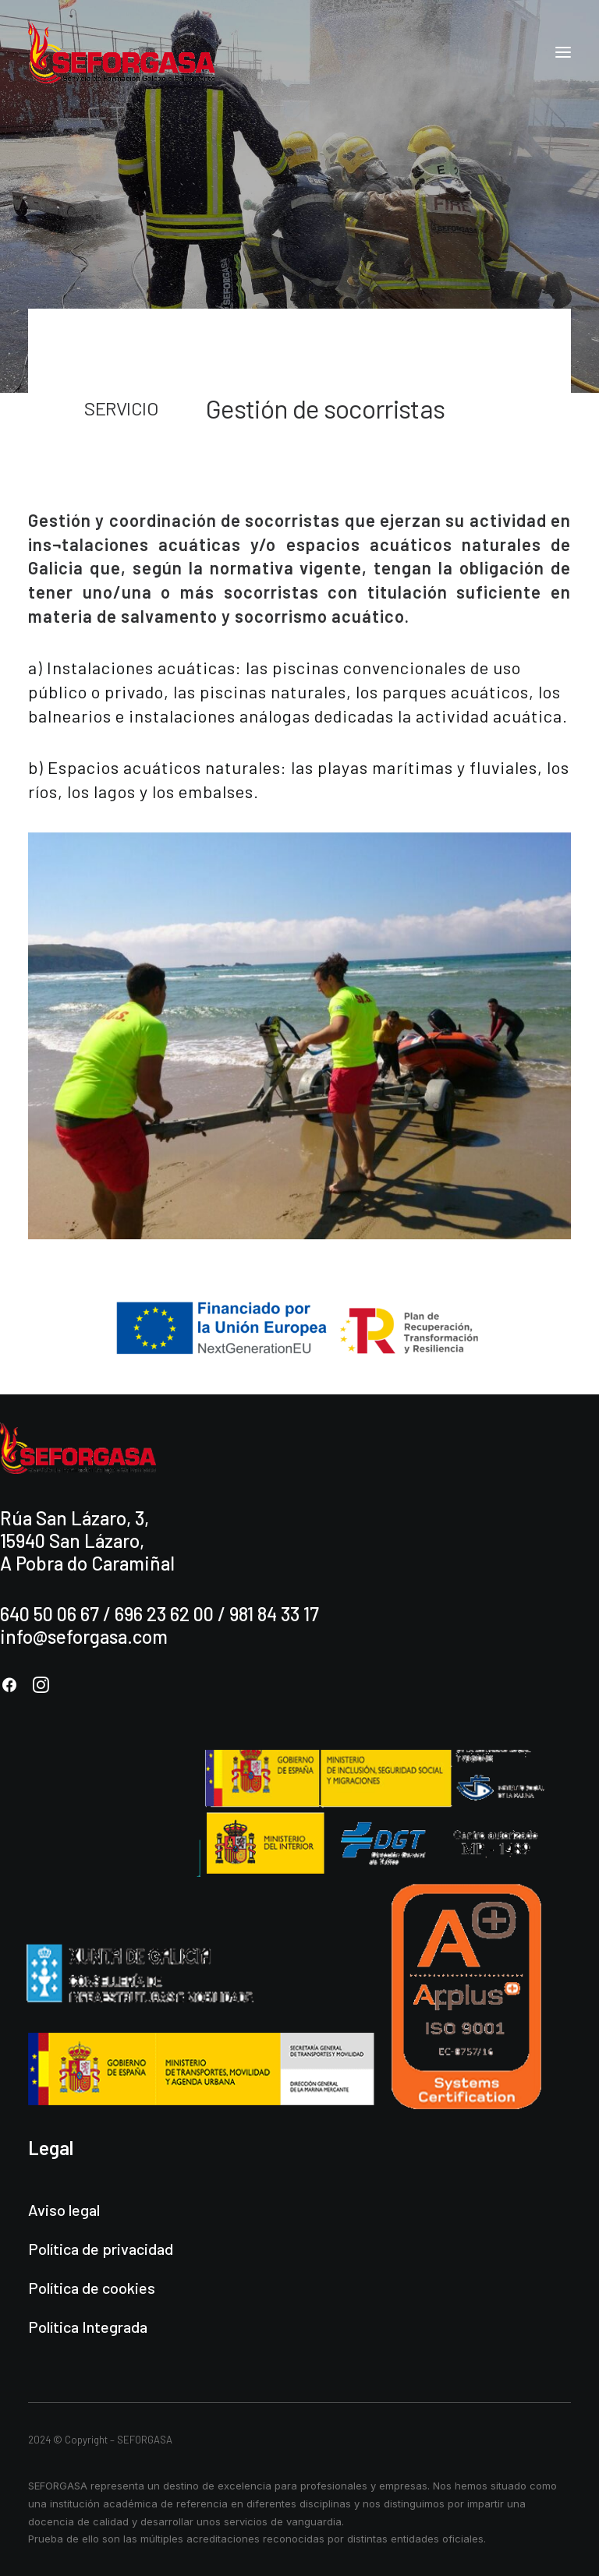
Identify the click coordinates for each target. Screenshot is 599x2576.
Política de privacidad (100, 2248)
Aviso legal (64, 2209)
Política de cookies (91, 2287)
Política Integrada (87, 2326)
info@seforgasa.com (84, 1636)
